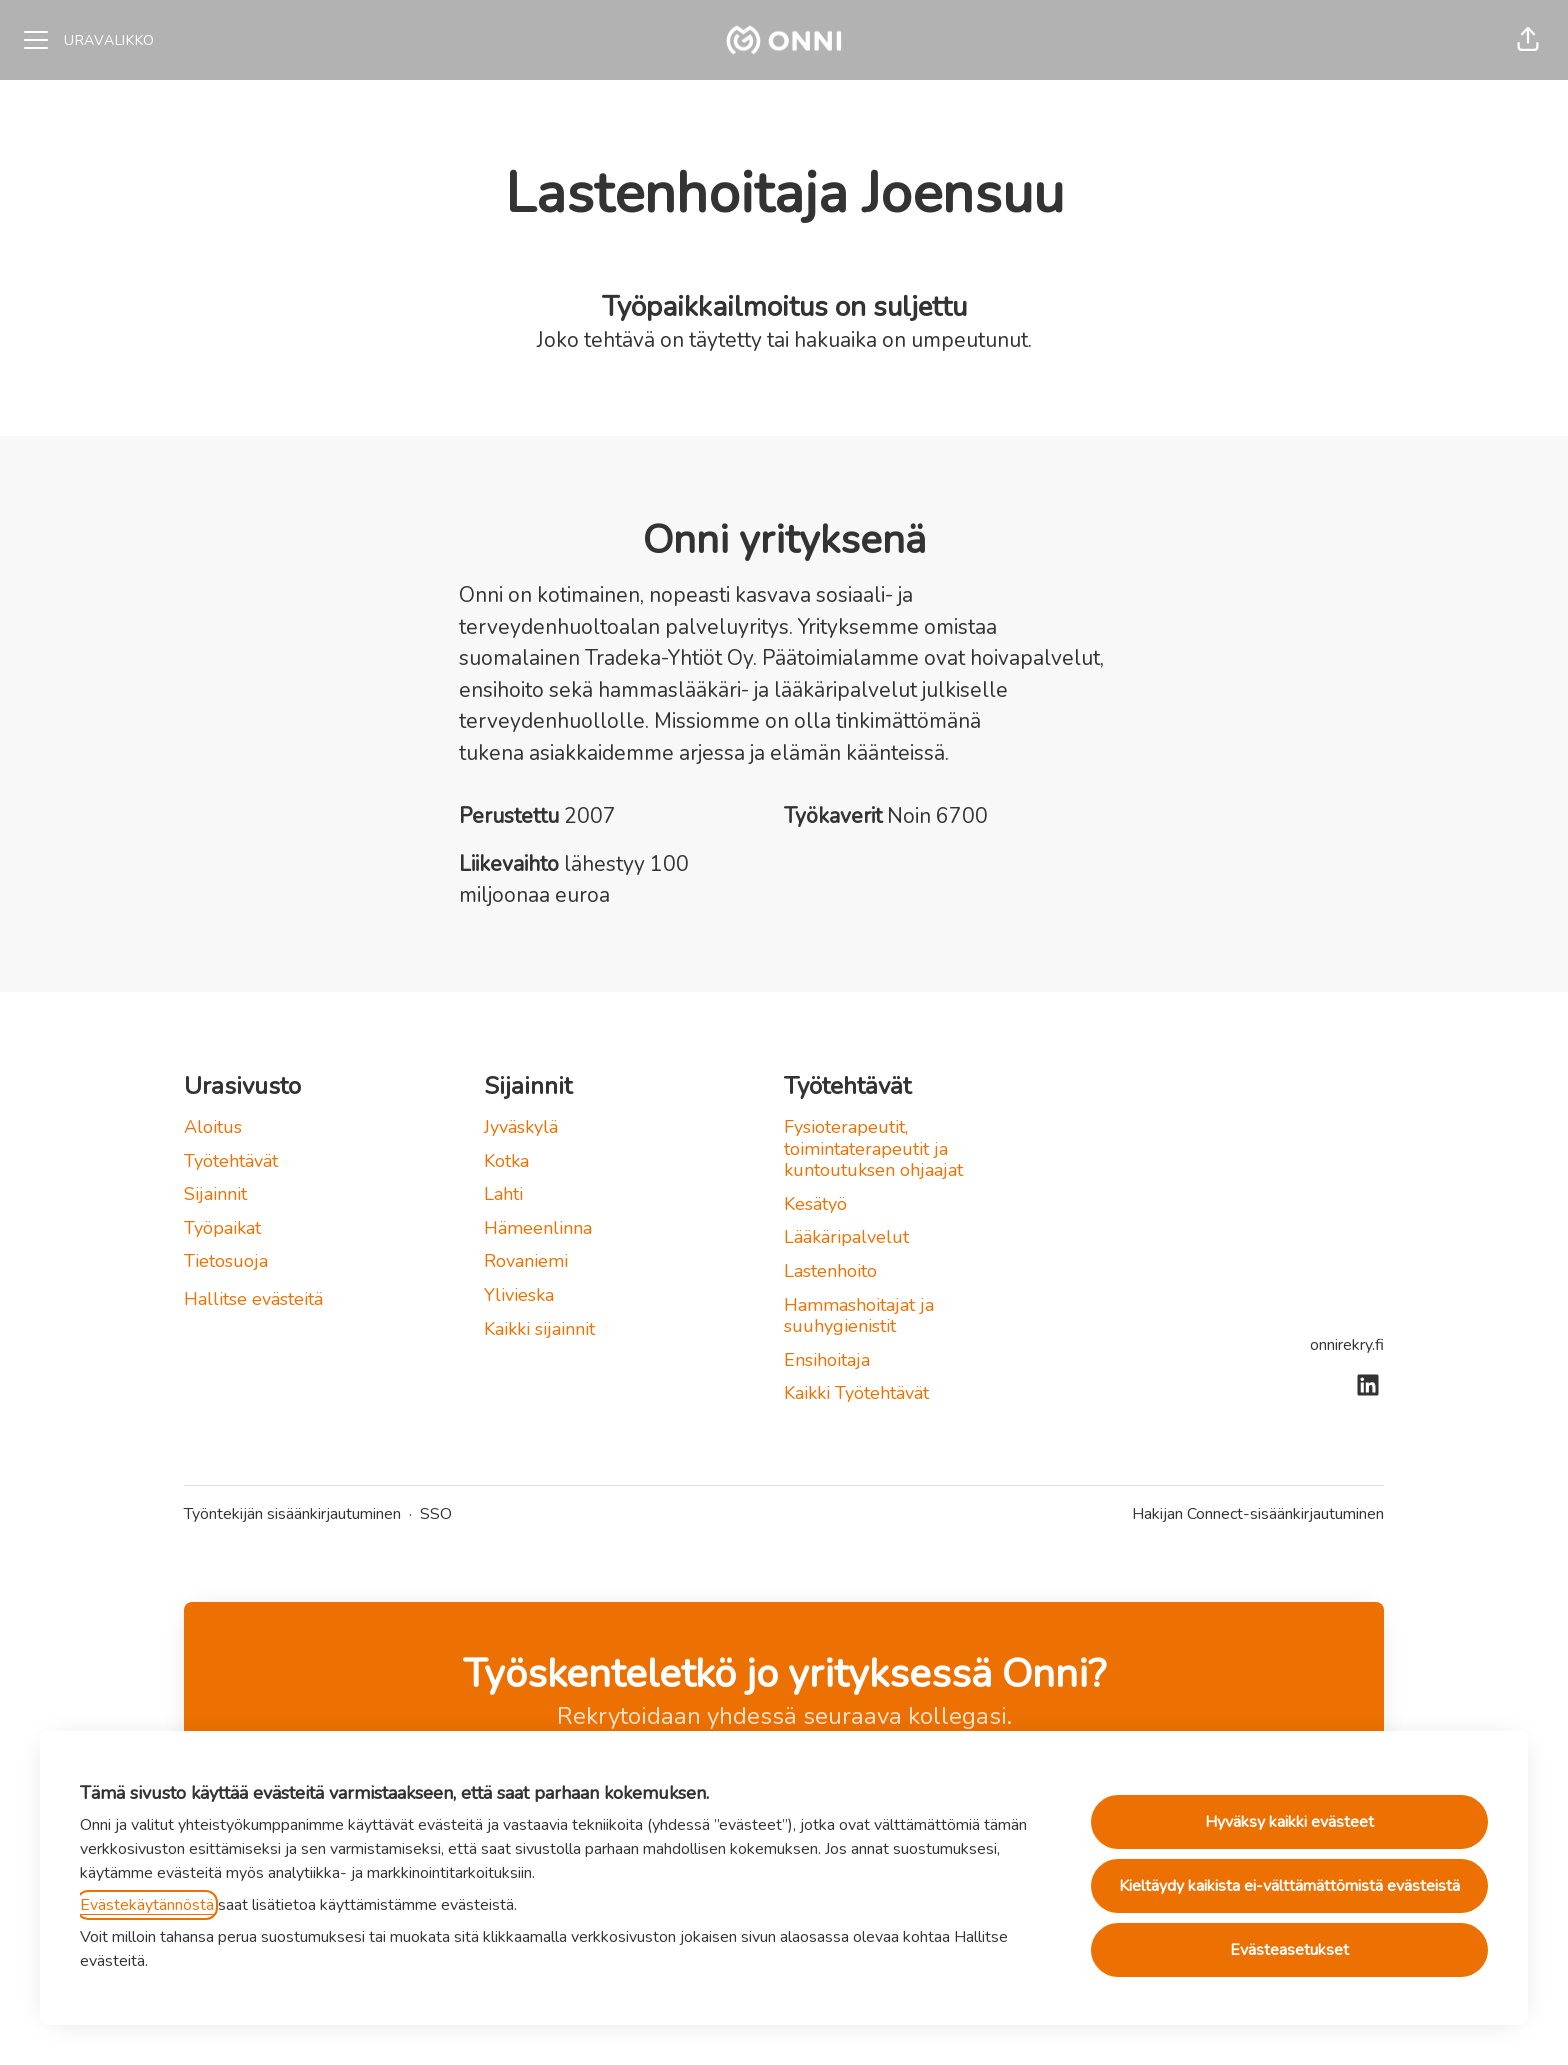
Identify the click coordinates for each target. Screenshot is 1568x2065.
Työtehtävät (231, 1161)
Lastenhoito (830, 1271)
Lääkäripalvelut (846, 1237)
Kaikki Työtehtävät (856, 1393)
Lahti (503, 1194)
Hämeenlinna (538, 1228)
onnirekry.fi (1347, 1345)
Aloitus (213, 1127)
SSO (436, 1514)
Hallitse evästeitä (253, 1299)
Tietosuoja (226, 1261)
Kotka (506, 1161)
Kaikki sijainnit (539, 1329)
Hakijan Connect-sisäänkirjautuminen (1258, 1514)
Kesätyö (815, 1204)
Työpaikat (222, 1228)
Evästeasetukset (1289, 1950)
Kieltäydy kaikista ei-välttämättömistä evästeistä (1289, 1886)
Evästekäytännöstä (147, 1905)
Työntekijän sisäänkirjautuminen (292, 1514)
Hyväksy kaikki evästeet (1289, 1822)
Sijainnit (215, 1194)
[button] (1528, 40)
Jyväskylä (521, 1127)
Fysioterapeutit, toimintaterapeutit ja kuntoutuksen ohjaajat (873, 1148)
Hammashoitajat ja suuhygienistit (859, 1316)
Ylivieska (519, 1295)
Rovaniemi (526, 1261)
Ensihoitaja (827, 1360)
